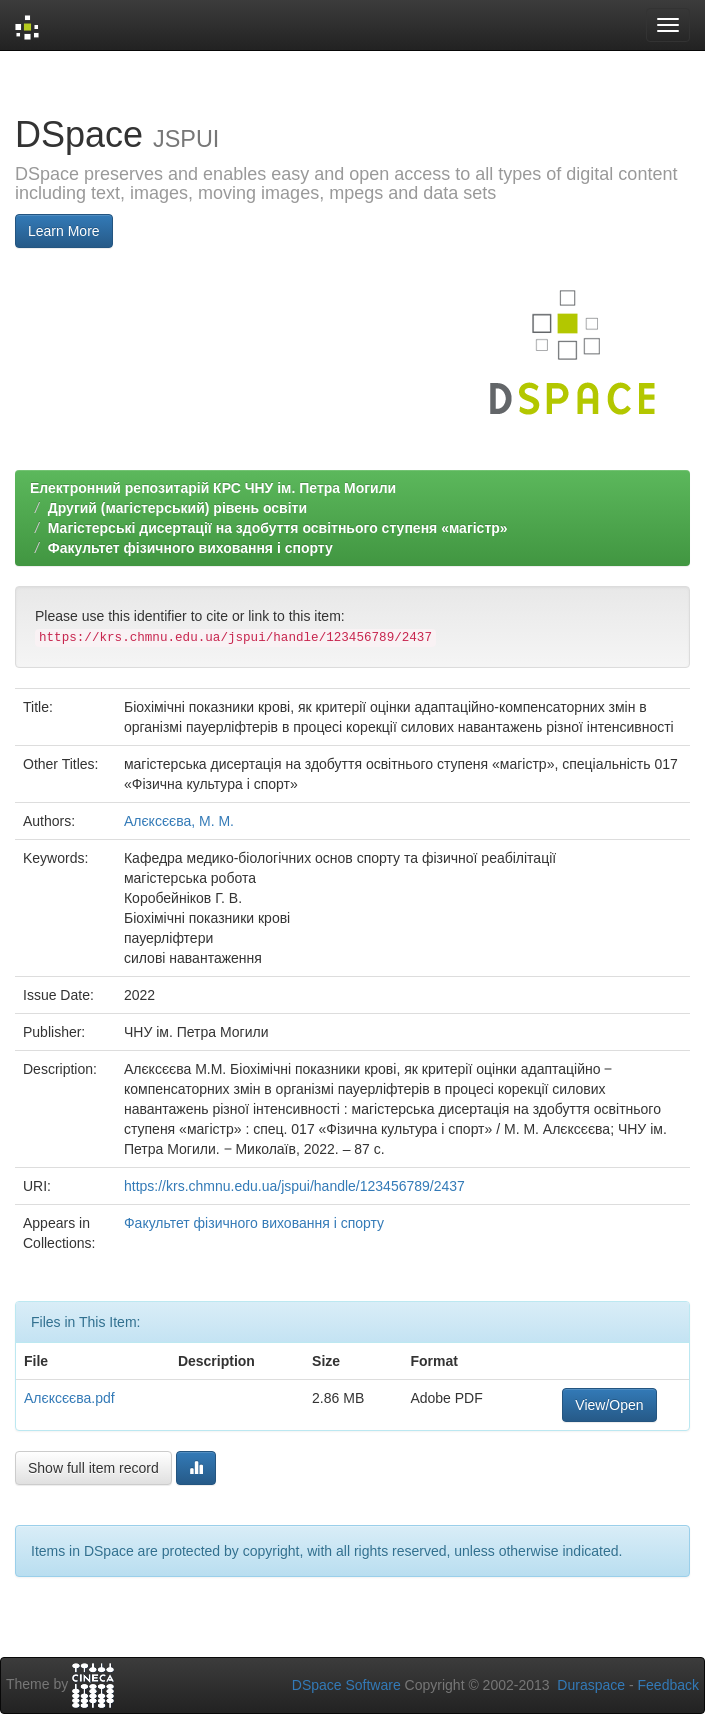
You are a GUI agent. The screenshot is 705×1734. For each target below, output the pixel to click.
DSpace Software (346, 1685)
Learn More (64, 231)
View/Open (609, 1405)
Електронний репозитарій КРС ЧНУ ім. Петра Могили (213, 488)
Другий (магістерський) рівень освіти (177, 508)
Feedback (668, 1685)
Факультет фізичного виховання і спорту (190, 548)
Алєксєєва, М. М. (179, 821)
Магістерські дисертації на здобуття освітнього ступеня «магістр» (278, 528)
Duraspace (591, 1685)
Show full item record (93, 1468)
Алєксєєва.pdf (69, 1398)
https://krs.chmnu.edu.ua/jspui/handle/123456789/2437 (294, 1186)
